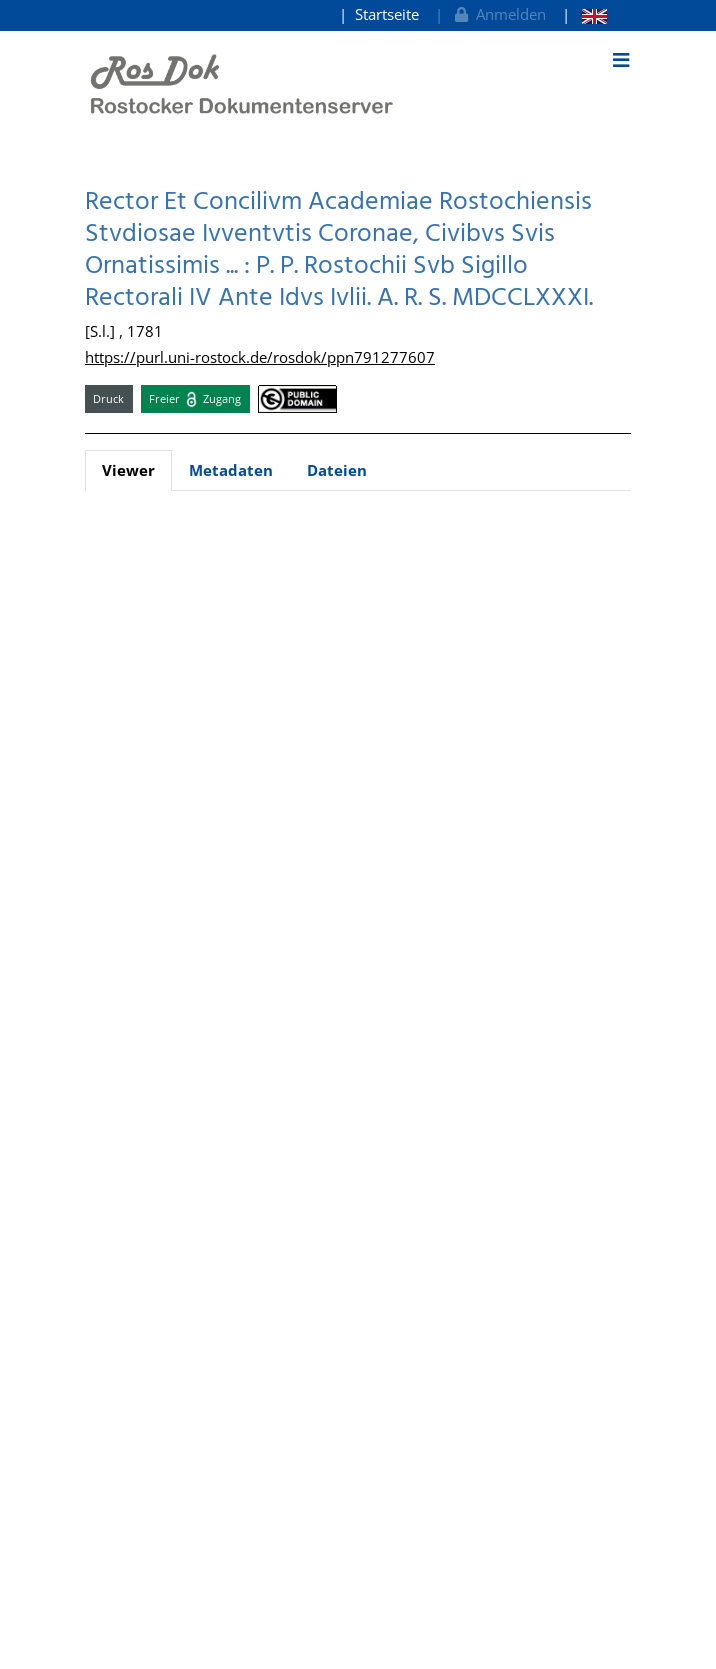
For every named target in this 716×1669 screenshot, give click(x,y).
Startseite (387, 14)
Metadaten (231, 470)
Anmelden (498, 14)
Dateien (337, 470)
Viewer (128, 470)
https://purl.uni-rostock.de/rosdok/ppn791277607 (260, 357)
